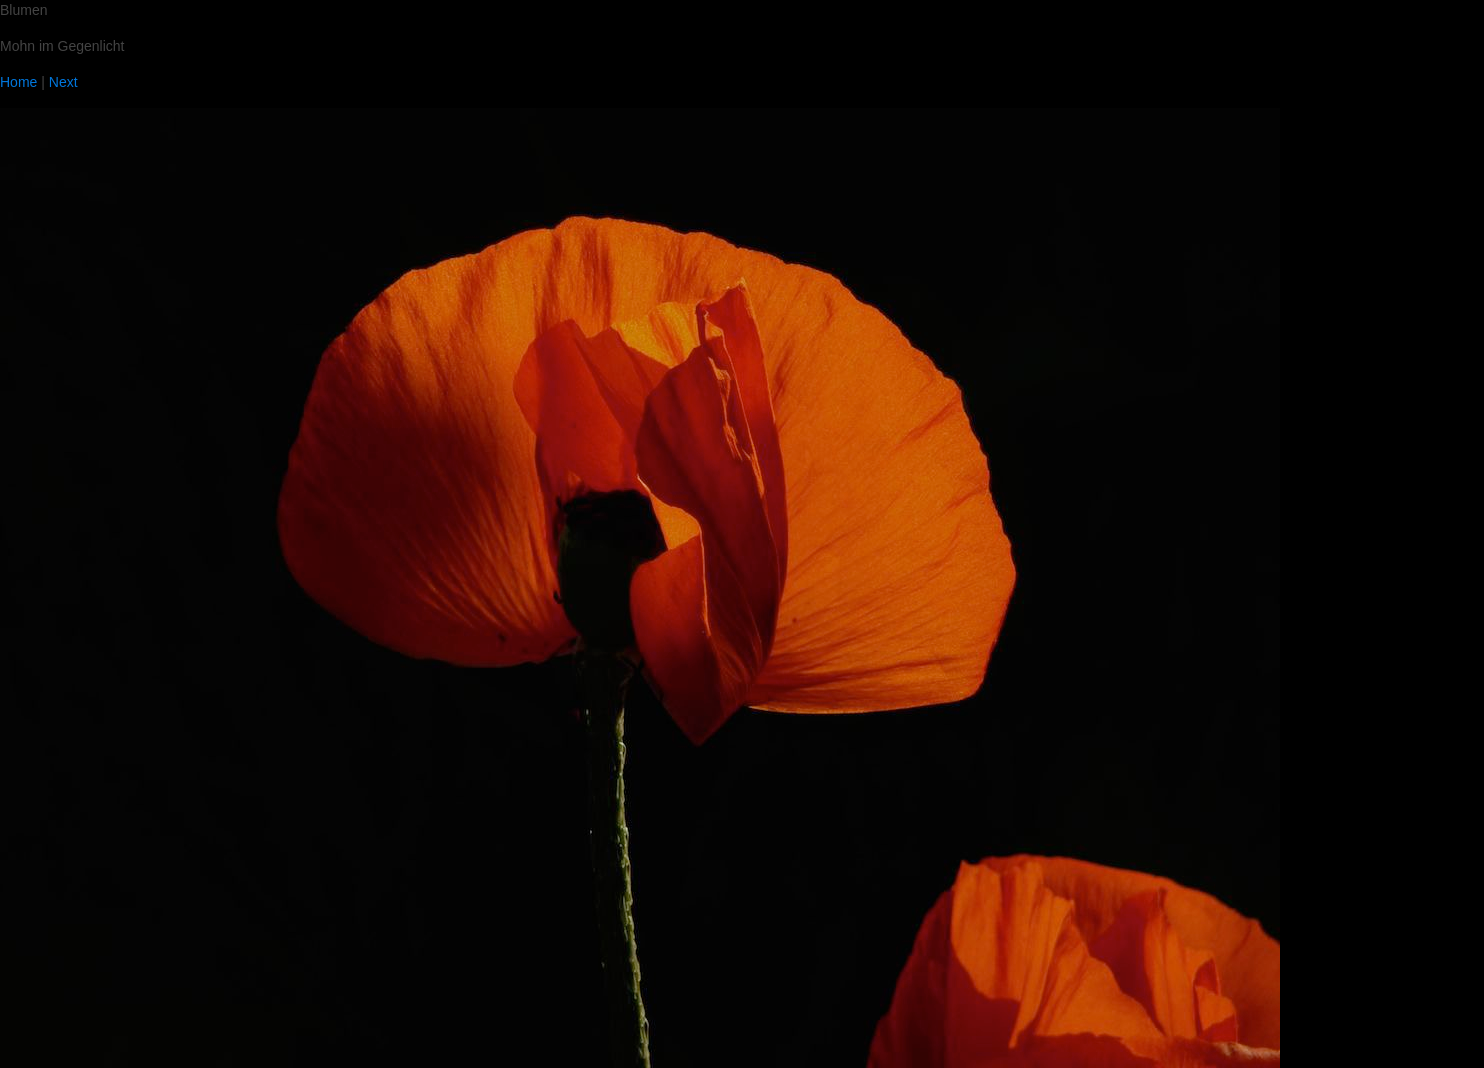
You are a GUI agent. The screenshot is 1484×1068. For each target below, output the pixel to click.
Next (63, 82)
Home (18, 82)
